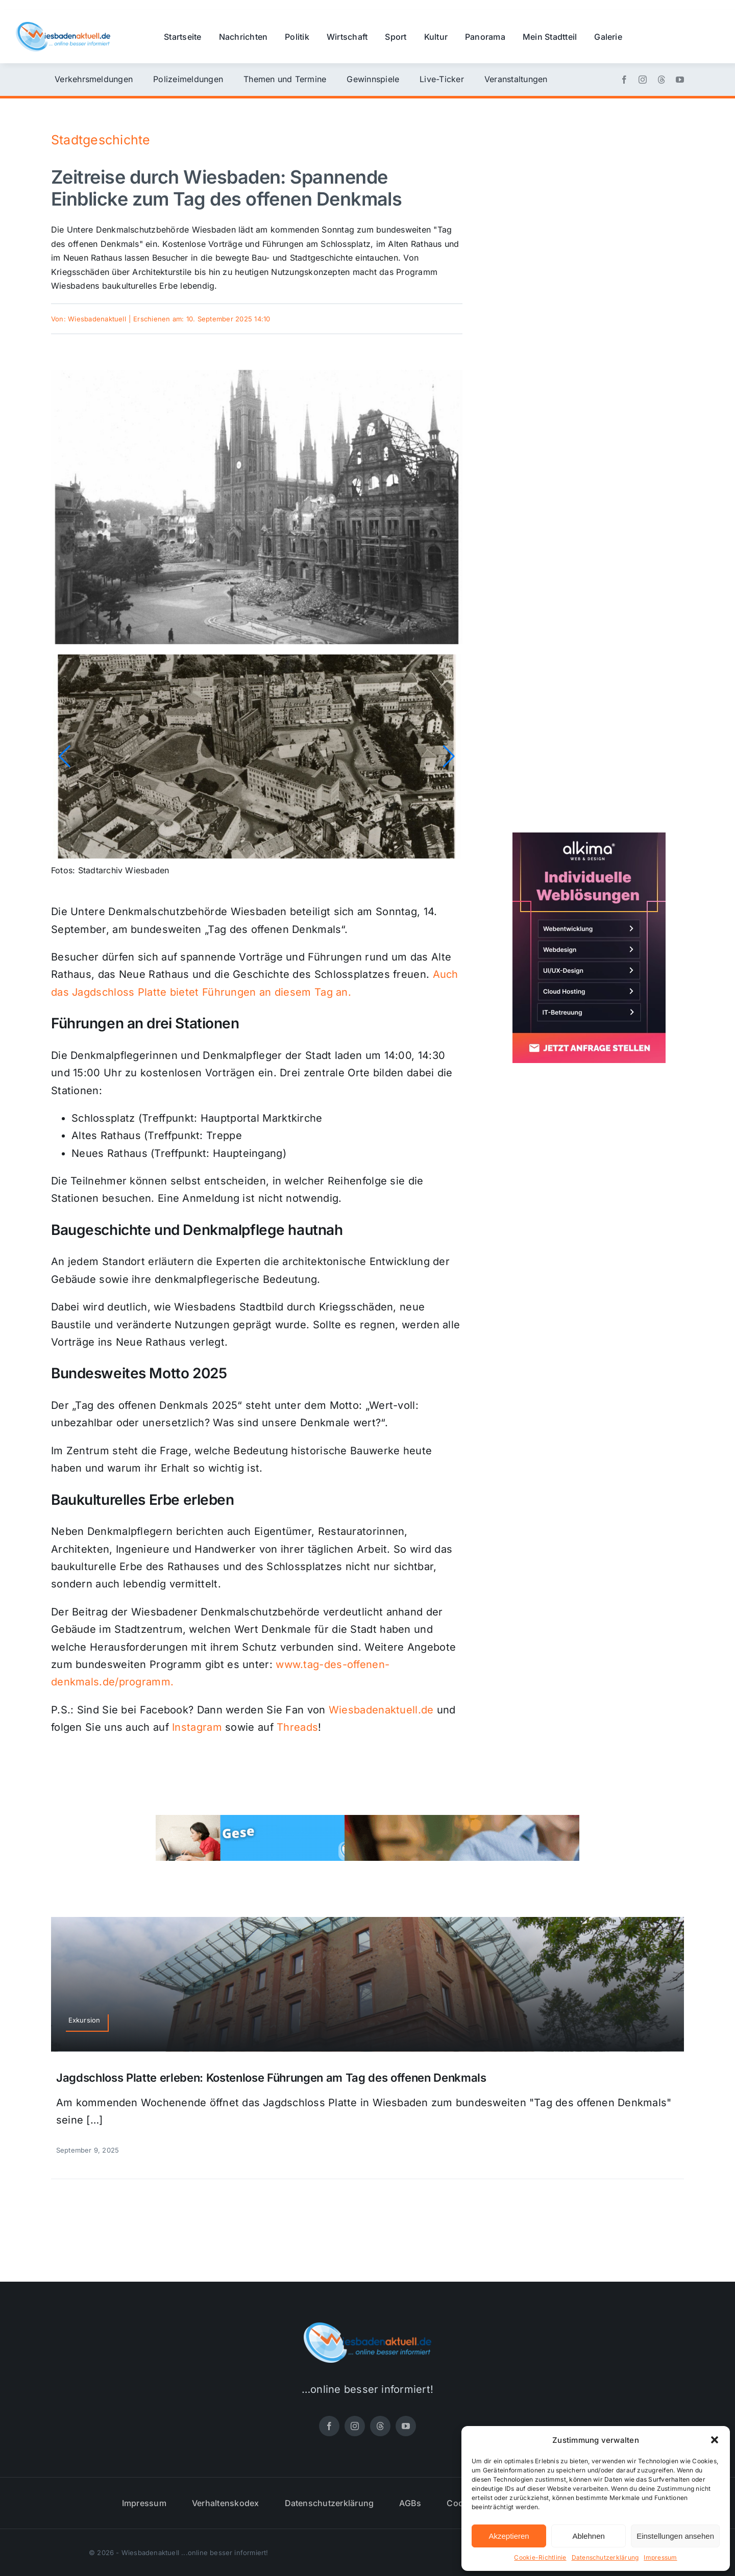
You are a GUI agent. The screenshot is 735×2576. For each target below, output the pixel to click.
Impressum (660, 2557)
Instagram (197, 1727)
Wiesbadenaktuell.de (381, 1710)
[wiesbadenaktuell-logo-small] (63, 26)
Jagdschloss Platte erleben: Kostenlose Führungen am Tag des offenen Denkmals (271, 2077)
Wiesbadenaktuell (97, 319)
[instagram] (643, 79)
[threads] (661, 79)
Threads (297, 1727)
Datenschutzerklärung (605, 2557)
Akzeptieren (508, 2536)
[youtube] (680, 79)
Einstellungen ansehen (675, 2536)
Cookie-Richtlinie (540, 2557)
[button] (714, 2440)
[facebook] (624, 79)
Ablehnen (588, 2536)
